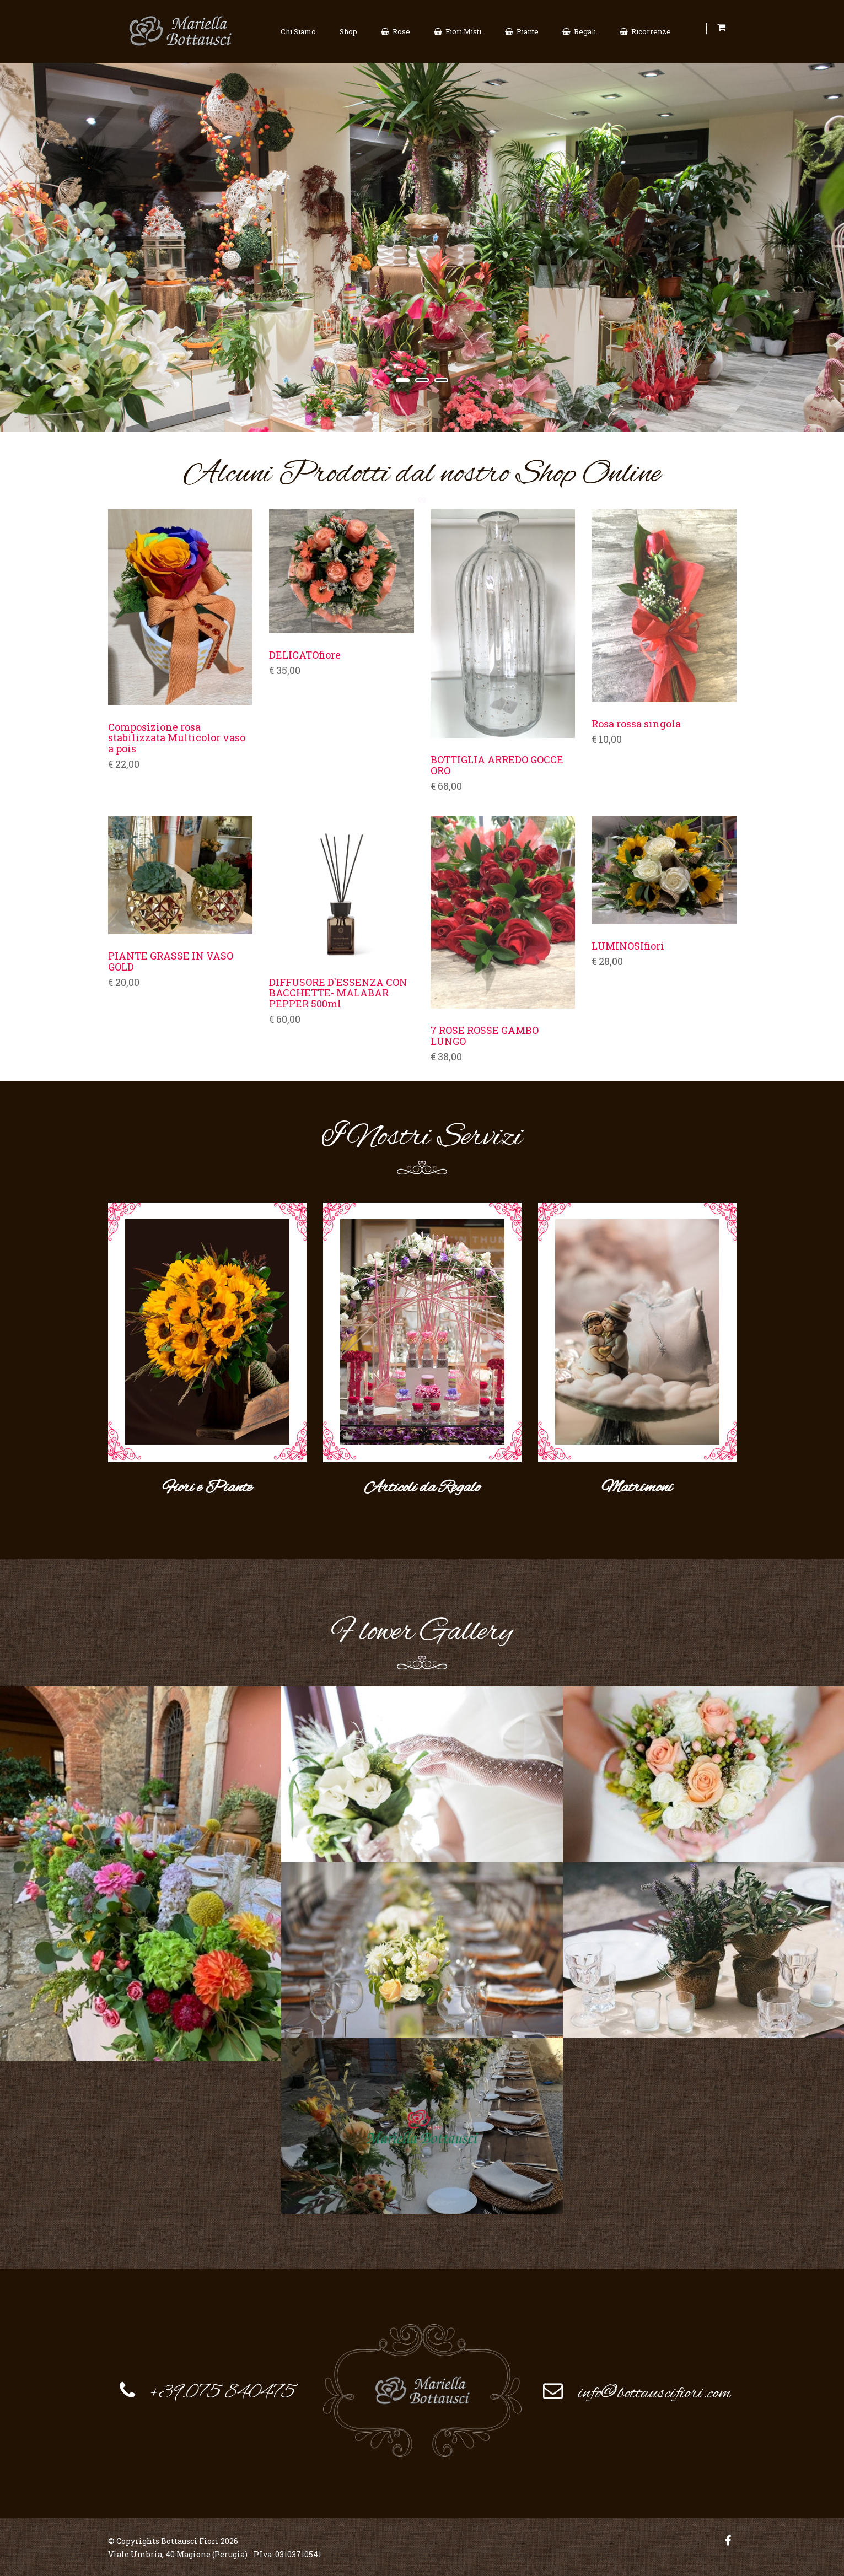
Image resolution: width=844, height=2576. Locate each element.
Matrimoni (637, 1487)
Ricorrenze (645, 31)
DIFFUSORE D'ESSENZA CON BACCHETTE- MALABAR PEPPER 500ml (338, 993)
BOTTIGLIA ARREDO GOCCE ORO (497, 766)
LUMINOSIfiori (628, 946)
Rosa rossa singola (636, 724)
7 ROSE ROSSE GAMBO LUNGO (485, 1036)
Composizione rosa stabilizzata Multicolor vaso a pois (176, 738)
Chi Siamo (298, 31)
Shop (348, 31)
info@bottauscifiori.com (655, 2391)
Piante (522, 31)
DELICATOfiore (305, 655)
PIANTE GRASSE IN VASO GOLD (170, 962)
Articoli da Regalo (422, 1487)
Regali (579, 31)
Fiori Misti (457, 31)
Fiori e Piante (207, 1487)
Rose (395, 31)
